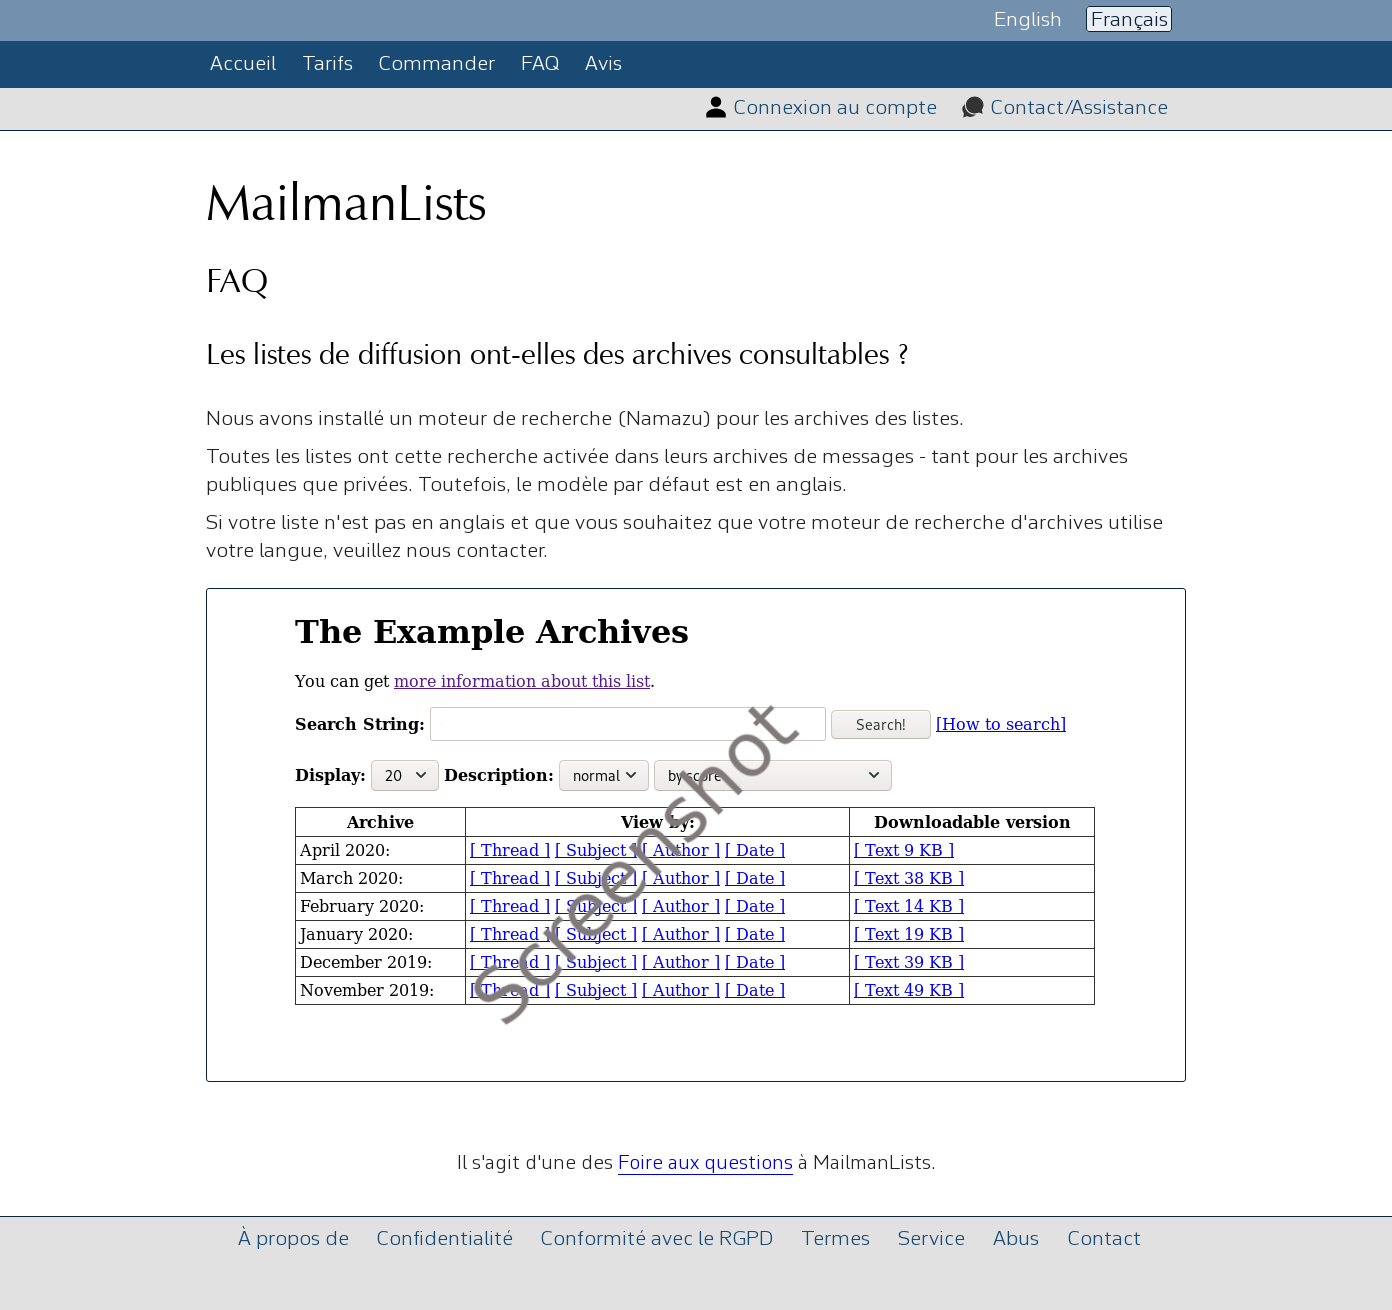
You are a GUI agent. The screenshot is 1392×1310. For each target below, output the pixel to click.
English (1028, 19)
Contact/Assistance (1079, 108)
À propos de (293, 1239)
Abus (1016, 1239)
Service (931, 1239)
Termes (835, 1239)
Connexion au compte (835, 108)
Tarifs (327, 64)
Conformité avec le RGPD (657, 1239)
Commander (437, 64)
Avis (603, 64)
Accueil (243, 64)
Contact (1104, 1239)
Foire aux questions (705, 1164)
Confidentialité (445, 1239)
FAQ (540, 64)
